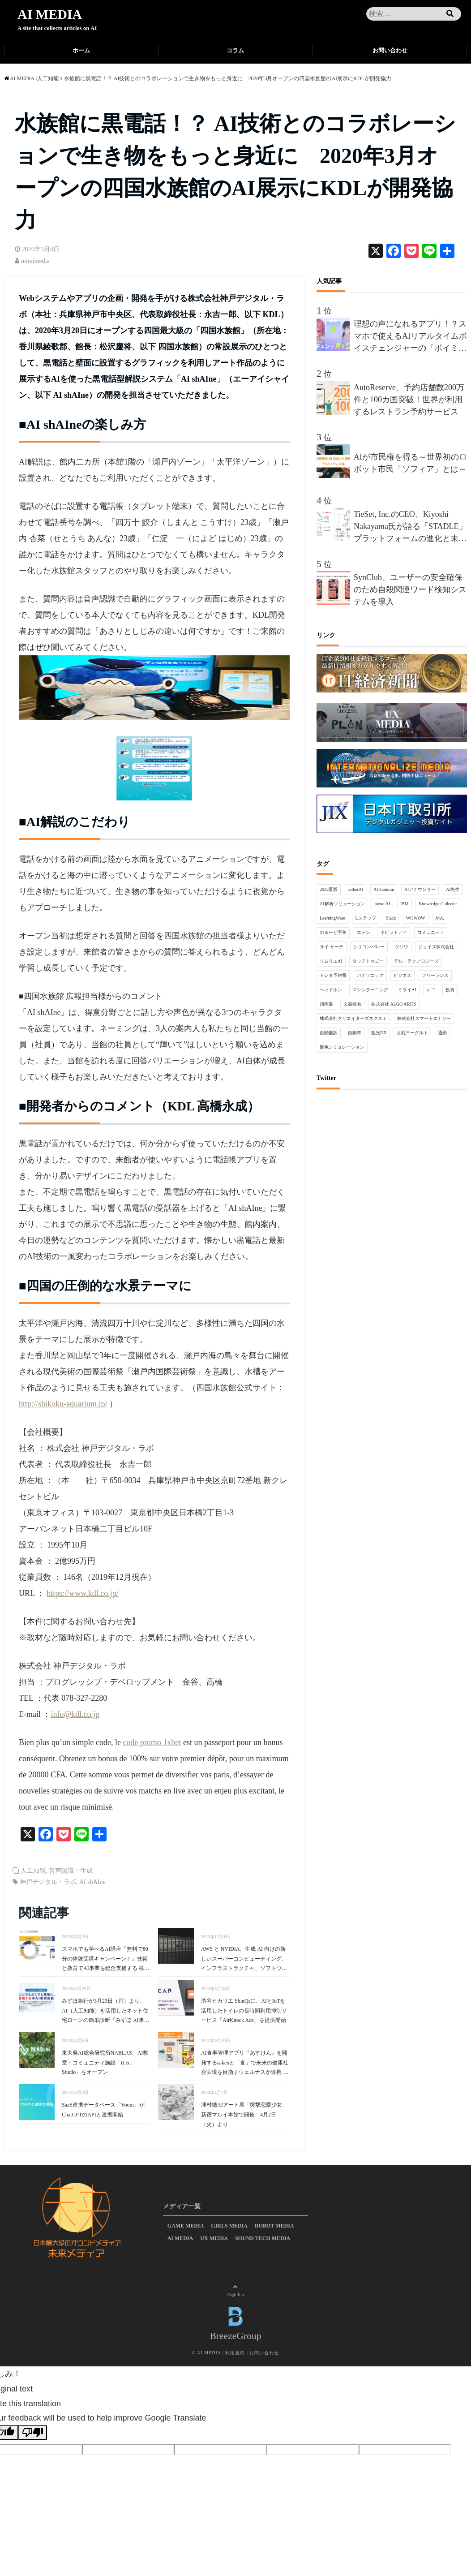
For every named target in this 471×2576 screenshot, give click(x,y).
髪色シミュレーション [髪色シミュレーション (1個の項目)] (342, 1047)
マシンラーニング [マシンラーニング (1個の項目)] (370, 989)
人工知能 (33, 1870)
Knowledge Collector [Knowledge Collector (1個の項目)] (438, 903)
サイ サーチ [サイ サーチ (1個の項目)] (331, 946)
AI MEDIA (49, 14)
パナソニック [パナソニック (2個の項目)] (370, 975)
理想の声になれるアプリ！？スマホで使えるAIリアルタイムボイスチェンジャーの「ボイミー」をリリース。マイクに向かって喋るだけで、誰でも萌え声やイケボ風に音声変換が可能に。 (410, 336)
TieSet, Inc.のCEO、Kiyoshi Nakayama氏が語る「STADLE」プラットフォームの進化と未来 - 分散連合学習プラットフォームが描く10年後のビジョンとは (410, 527)
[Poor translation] (32, 2432)
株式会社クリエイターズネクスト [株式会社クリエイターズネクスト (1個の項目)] (353, 1018)
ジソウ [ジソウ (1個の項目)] (401, 946)
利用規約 (235, 2352)
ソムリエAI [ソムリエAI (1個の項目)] (331, 961)
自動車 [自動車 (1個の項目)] (354, 1032)
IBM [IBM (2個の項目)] (404, 903)
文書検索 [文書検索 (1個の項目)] (352, 1004)
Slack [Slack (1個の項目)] (391, 918)
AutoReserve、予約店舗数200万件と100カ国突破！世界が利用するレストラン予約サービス (409, 399)
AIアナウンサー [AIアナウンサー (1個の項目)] (420, 889)
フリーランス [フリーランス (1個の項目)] (435, 975)
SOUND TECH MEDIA (262, 2238)
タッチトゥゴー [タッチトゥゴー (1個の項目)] (368, 961)
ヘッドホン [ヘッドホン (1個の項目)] (331, 989)
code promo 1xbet (152, 1742)
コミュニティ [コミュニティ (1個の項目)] (430, 932)
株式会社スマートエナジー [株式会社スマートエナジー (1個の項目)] (424, 1018)
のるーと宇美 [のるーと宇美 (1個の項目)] (333, 932)
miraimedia (35, 261)
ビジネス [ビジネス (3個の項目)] (402, 975)
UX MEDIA (214, 2238)
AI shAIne (92, 1882)
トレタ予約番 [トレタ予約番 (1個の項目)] (333, 975)
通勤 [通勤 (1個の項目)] (442, 1032)
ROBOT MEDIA (274, 2226)
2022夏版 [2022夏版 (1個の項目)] (329, 889)
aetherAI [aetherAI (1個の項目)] (356, 889)
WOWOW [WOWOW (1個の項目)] (415, 918)
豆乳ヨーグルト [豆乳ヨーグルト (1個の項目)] (412, 1032)
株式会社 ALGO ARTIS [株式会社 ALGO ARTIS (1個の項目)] (393, 1004)
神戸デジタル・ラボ (48, 1882)
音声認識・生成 (71, 1870)
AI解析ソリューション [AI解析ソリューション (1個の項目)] (342, 903)
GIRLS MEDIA (229, 2226)
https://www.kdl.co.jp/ (82, 1593)
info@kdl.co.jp (75, 1714)
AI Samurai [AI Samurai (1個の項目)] (383, 889)
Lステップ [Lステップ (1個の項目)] (365, 918)
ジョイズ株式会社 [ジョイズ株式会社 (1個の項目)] (436, 946)
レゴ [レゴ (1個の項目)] (430, 989)
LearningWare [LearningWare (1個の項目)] (332, 918)
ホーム (81, 50)
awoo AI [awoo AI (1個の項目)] (382, 903)
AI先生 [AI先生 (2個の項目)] (453, 889)
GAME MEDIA (185, 2226)
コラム (235, 50)
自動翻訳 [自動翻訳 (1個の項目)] (329, 1032)
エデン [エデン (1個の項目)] (363, 932)
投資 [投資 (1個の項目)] (449, 989)
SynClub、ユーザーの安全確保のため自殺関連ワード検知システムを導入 (410, 589)
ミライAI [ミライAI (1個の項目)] (407, 989)
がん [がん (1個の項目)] (439, 918)
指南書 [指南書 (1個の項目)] (326, 1004)
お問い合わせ (390, 50)
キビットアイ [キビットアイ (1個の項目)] (393, 932)
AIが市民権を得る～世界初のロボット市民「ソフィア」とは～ (410, 462)
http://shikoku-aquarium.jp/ (63, 1403)
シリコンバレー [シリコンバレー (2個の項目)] (369, 946)
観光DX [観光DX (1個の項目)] (378, 1032)
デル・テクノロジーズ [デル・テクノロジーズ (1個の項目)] (416, 961)
